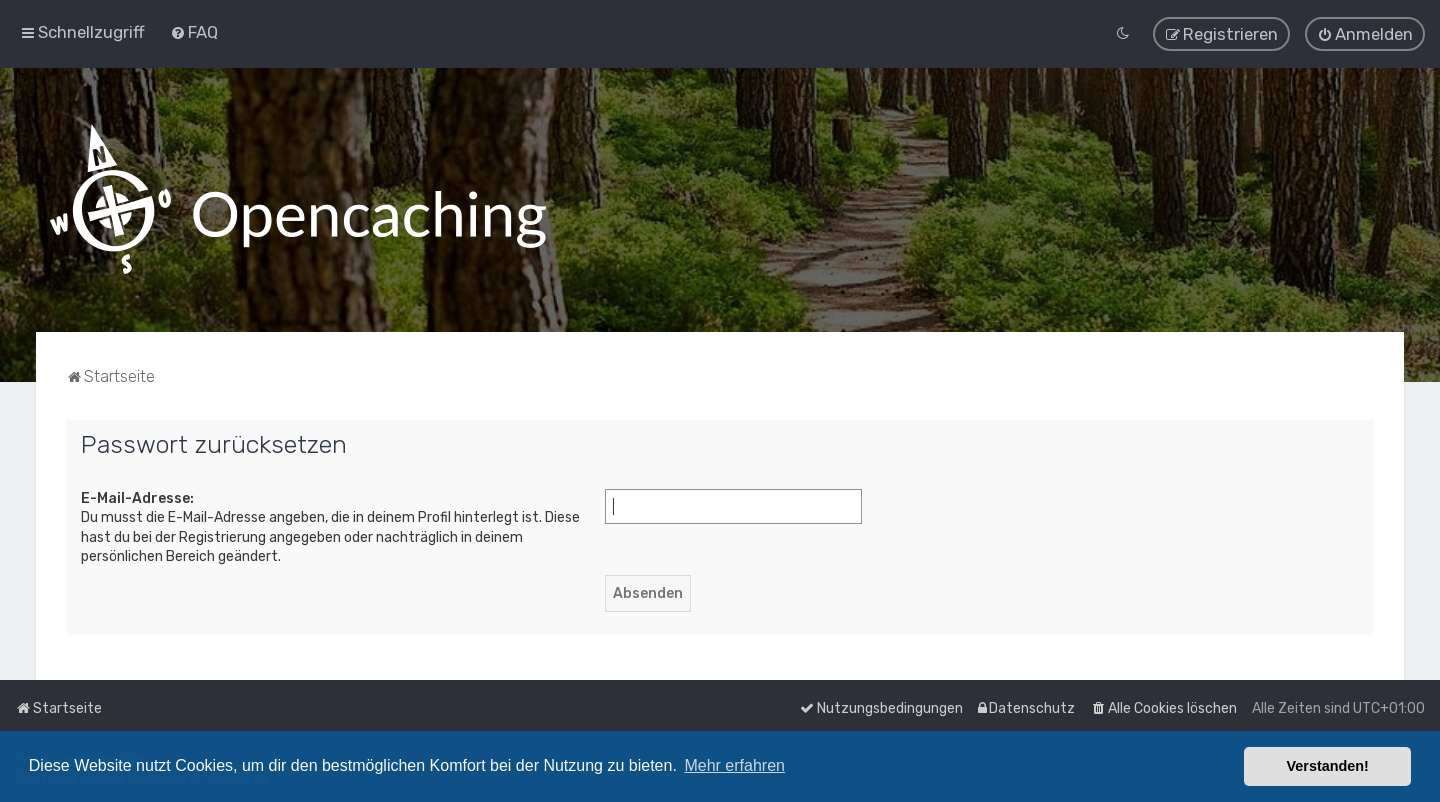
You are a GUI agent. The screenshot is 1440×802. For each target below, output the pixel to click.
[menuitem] (194, 32)
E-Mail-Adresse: (137, 497)
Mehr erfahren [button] (734, 765)
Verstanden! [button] (1328, 766)
